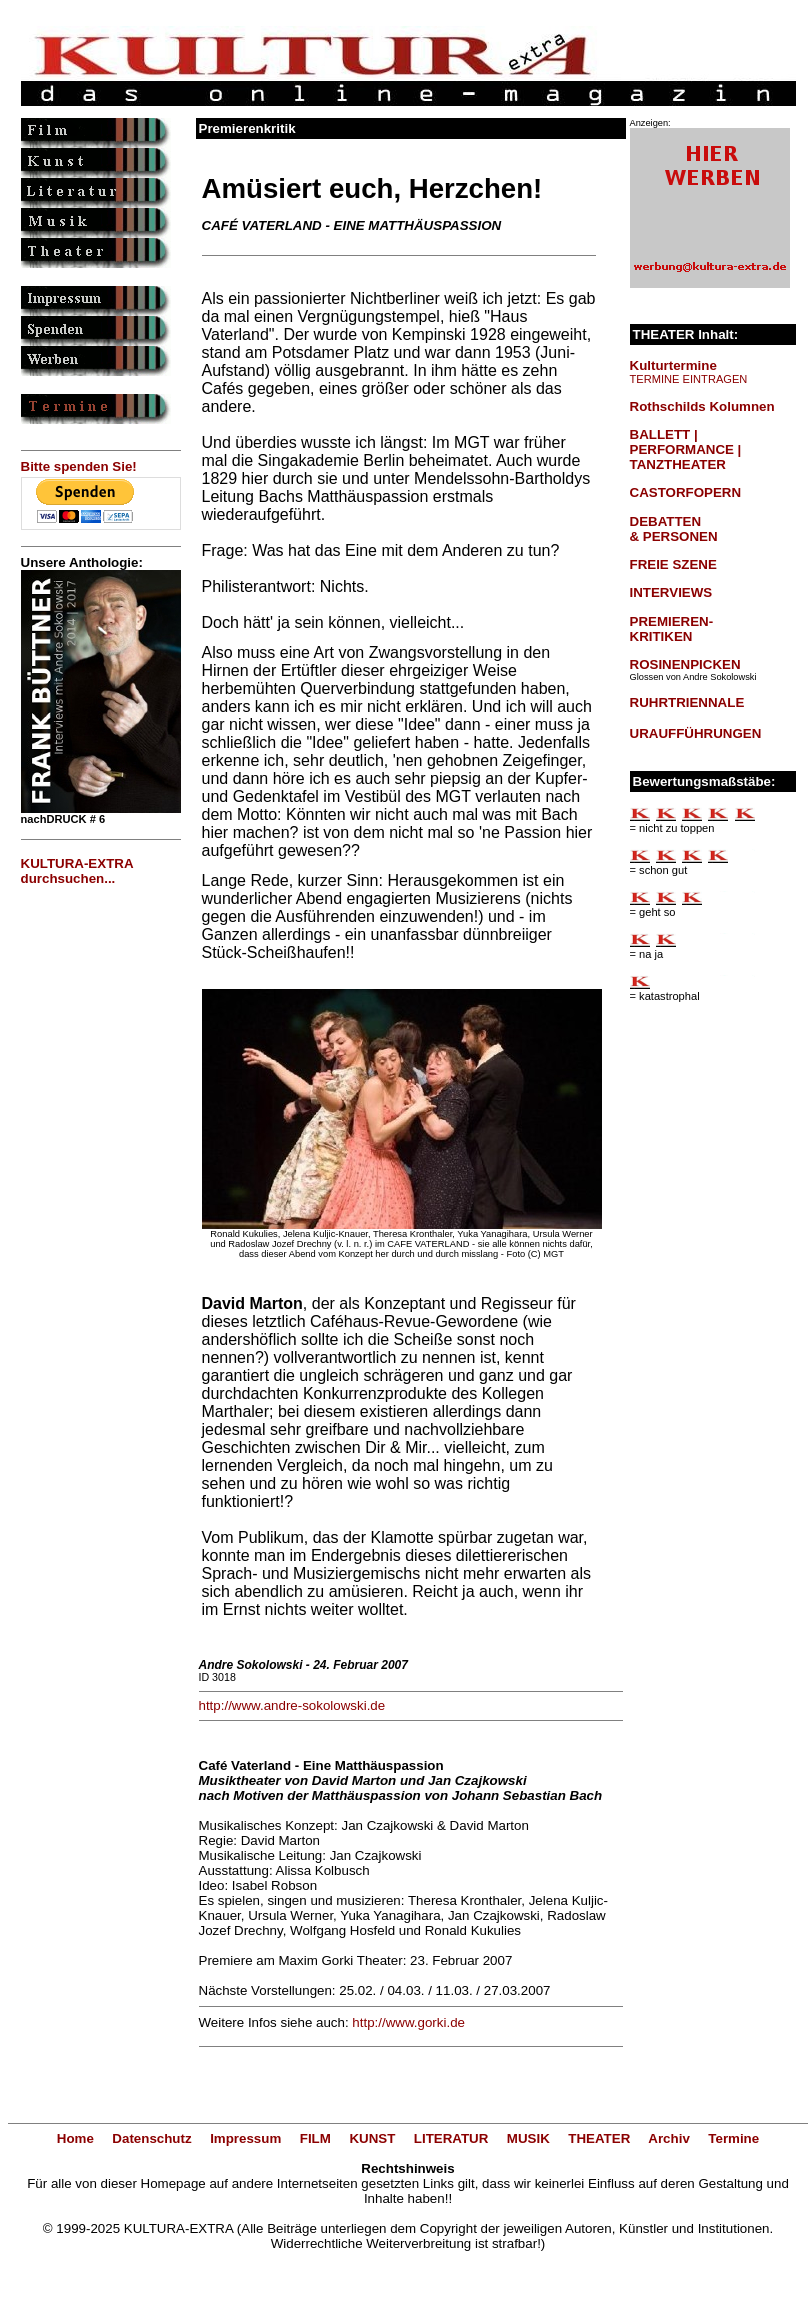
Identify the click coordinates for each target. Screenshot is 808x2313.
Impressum (245, 2138)
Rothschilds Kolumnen (702, 406)
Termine (733, 2138)
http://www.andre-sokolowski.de (292, 1705)
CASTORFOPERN (686, 492)
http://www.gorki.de (408, 2022)
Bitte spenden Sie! (79, 466)
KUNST (372, 2138)
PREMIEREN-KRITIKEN (672, 629)
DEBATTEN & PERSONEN (674, 529)
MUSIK (528, 2138)
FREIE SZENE (673, 564)
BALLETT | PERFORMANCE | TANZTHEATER (686, 449)
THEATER (599, 2138)
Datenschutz (151, 2138)
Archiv (668, 2138)
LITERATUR (451, 2138)
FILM (315, 2138)
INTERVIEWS (671, 592)
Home (75, 2138)
